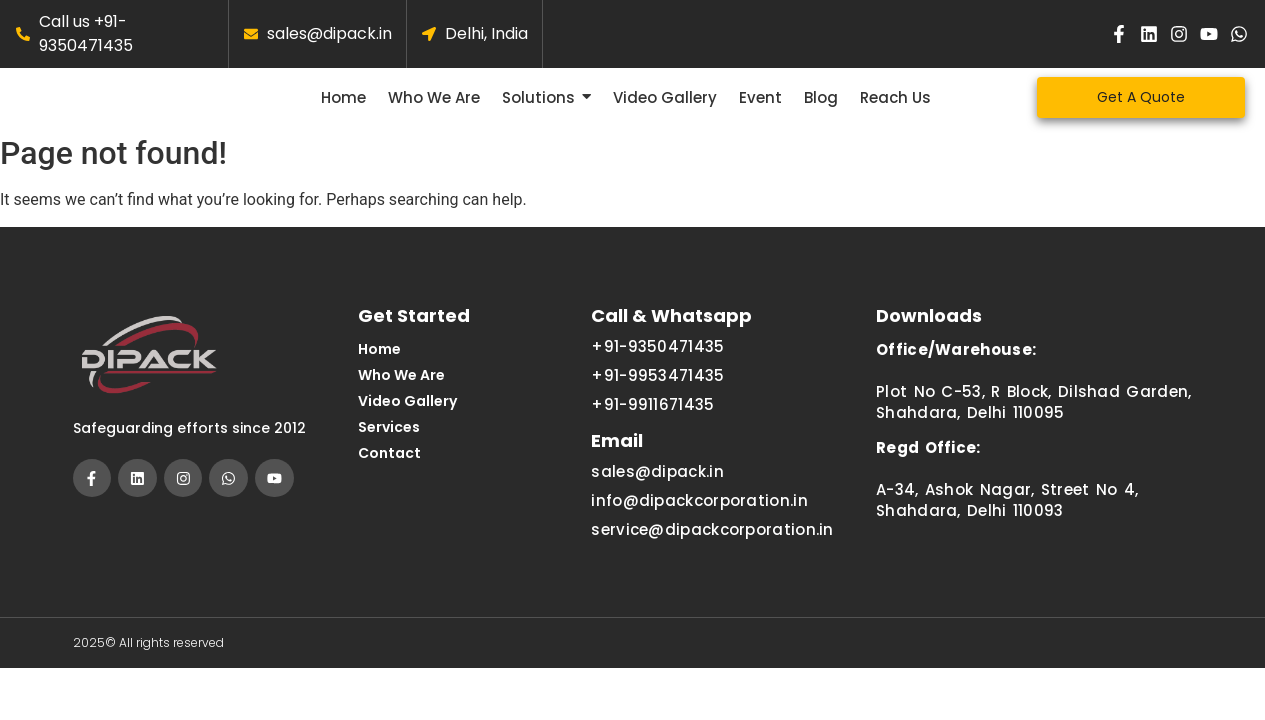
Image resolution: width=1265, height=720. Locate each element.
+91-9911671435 (652, 421)
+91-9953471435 (657, 392)
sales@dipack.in (657, 488)
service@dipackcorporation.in (712, 546)
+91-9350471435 (657, 363)
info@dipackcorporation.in (699, 517)
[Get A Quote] (1141, 105)
